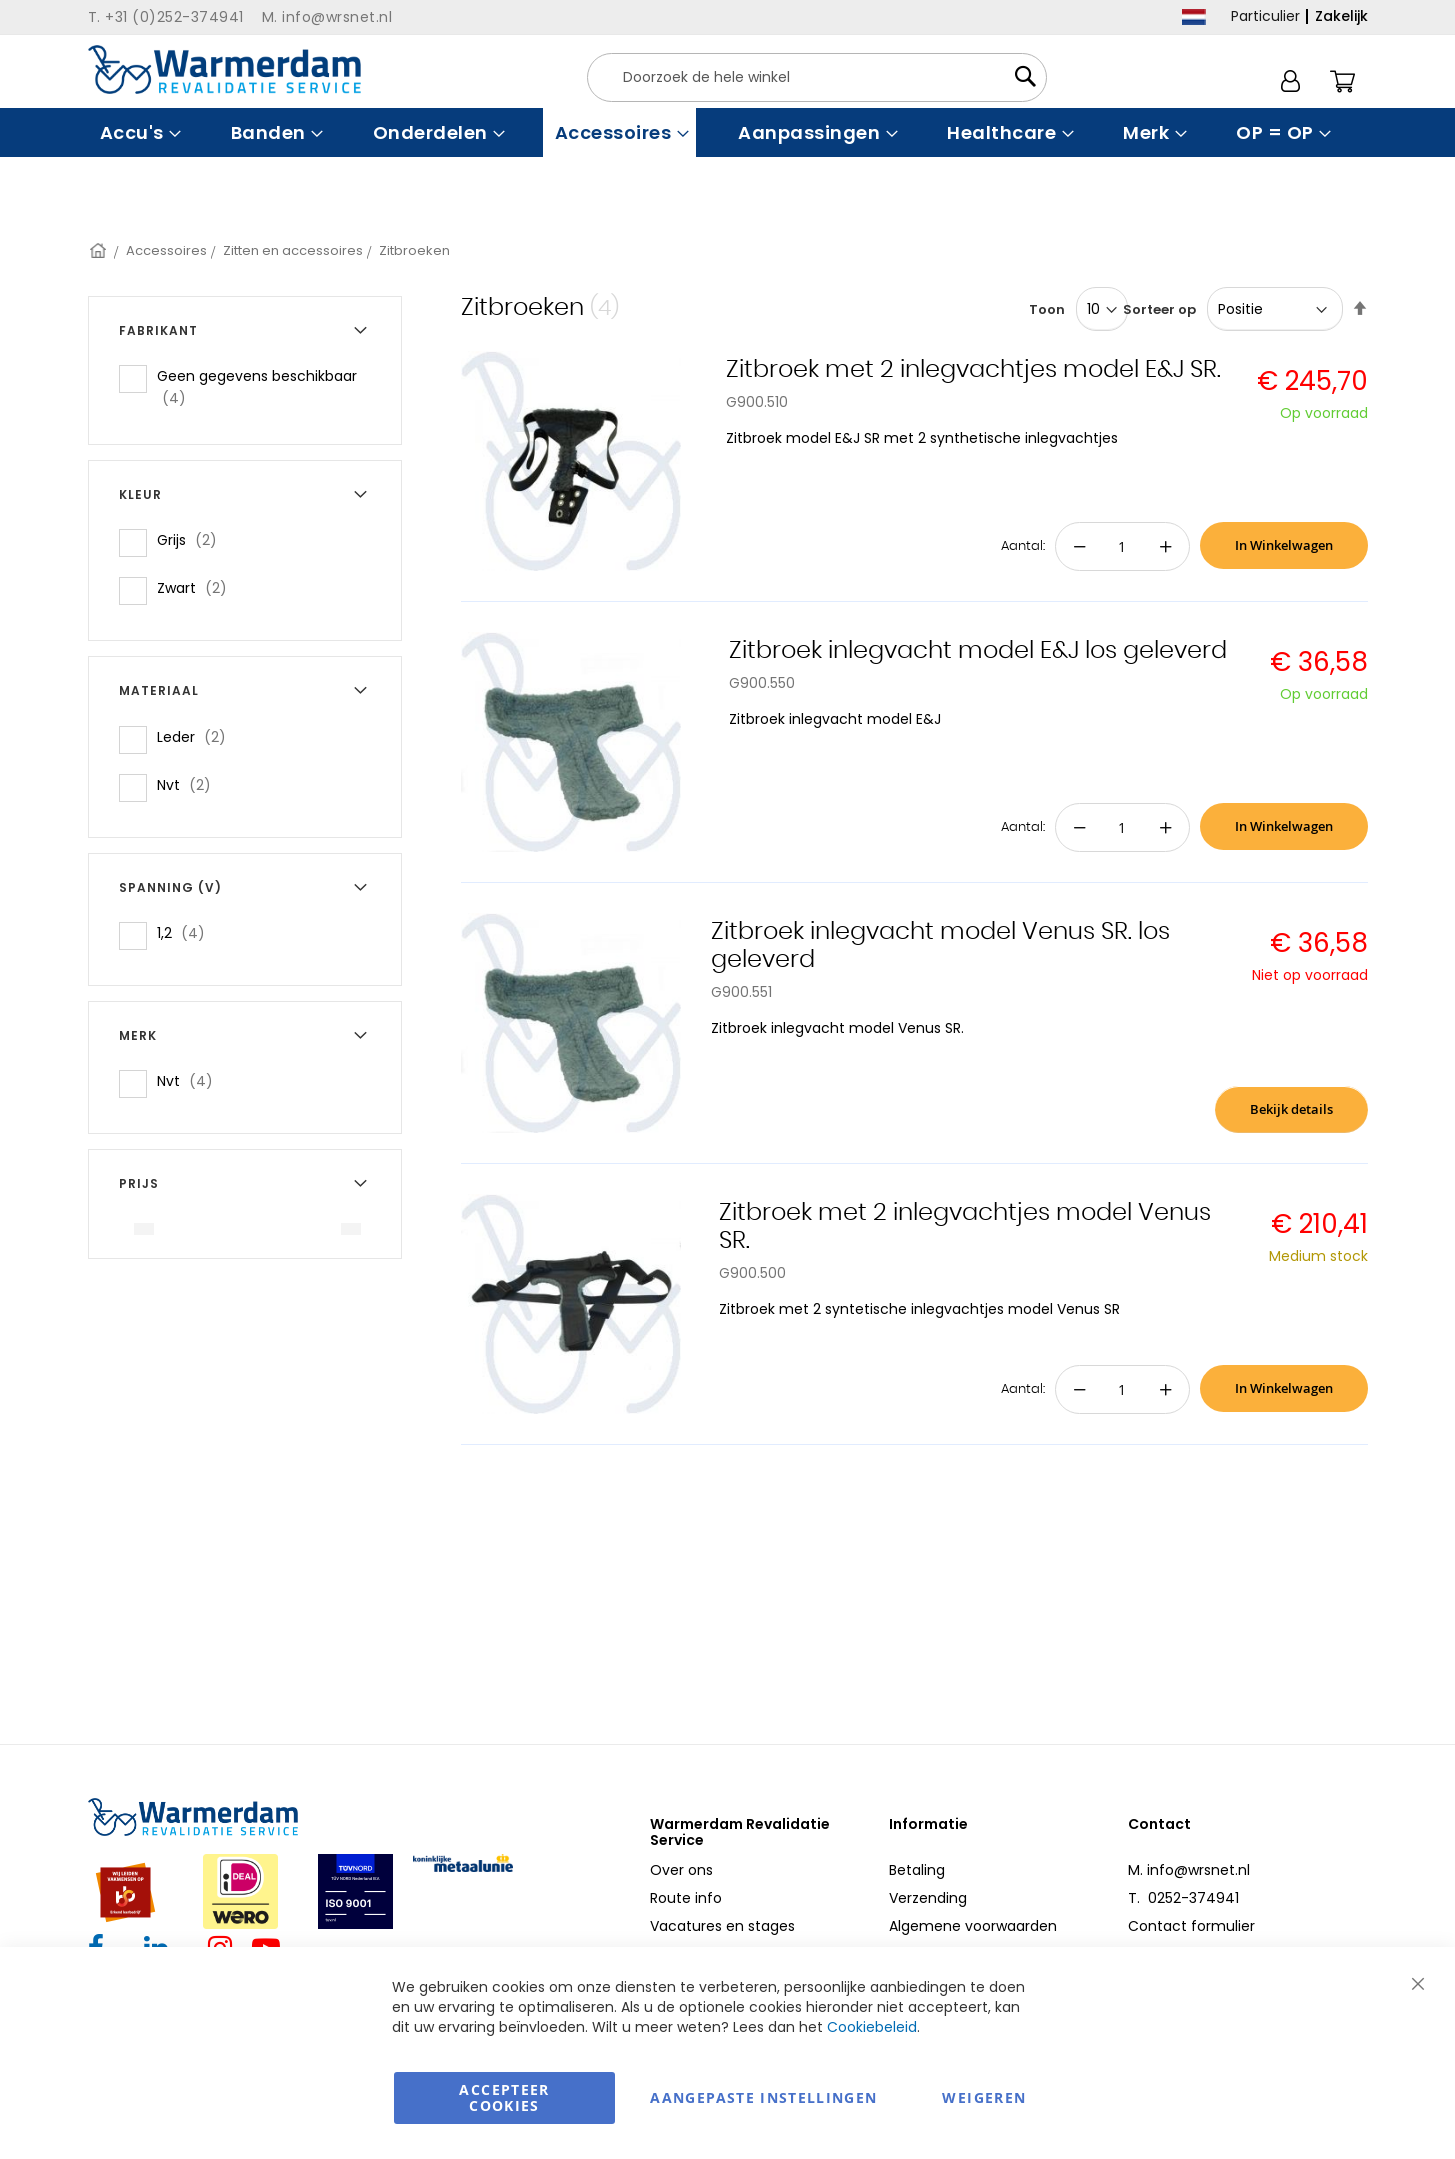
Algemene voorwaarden (973, 1926)
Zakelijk (1341, 16)
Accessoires (166, 250)
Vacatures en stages (722, 1926)
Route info (686, 1898)
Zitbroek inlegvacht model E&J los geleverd (978, 651)
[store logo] (224, 69)
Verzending (928, 1898)
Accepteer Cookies (504, 2097)
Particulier (1265, 16)
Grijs (193, 539)
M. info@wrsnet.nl (1189, 1870)
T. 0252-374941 (1183, 1898)
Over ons (681, 1870)
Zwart (198, 587)
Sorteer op (1159, 309)
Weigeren (984, 2097)
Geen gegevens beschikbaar (257, 387)
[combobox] (817, 77)
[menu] (728, 132)
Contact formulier (1191, 1926)
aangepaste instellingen (763, 2097)
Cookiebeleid (872, 2027)
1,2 (187, 932)
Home (99, 250)
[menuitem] (138, 132)
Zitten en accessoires (293, 250)
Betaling (917, 1870)
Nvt (190, 784)
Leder (197, 736)
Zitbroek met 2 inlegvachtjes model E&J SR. (973, 370)
